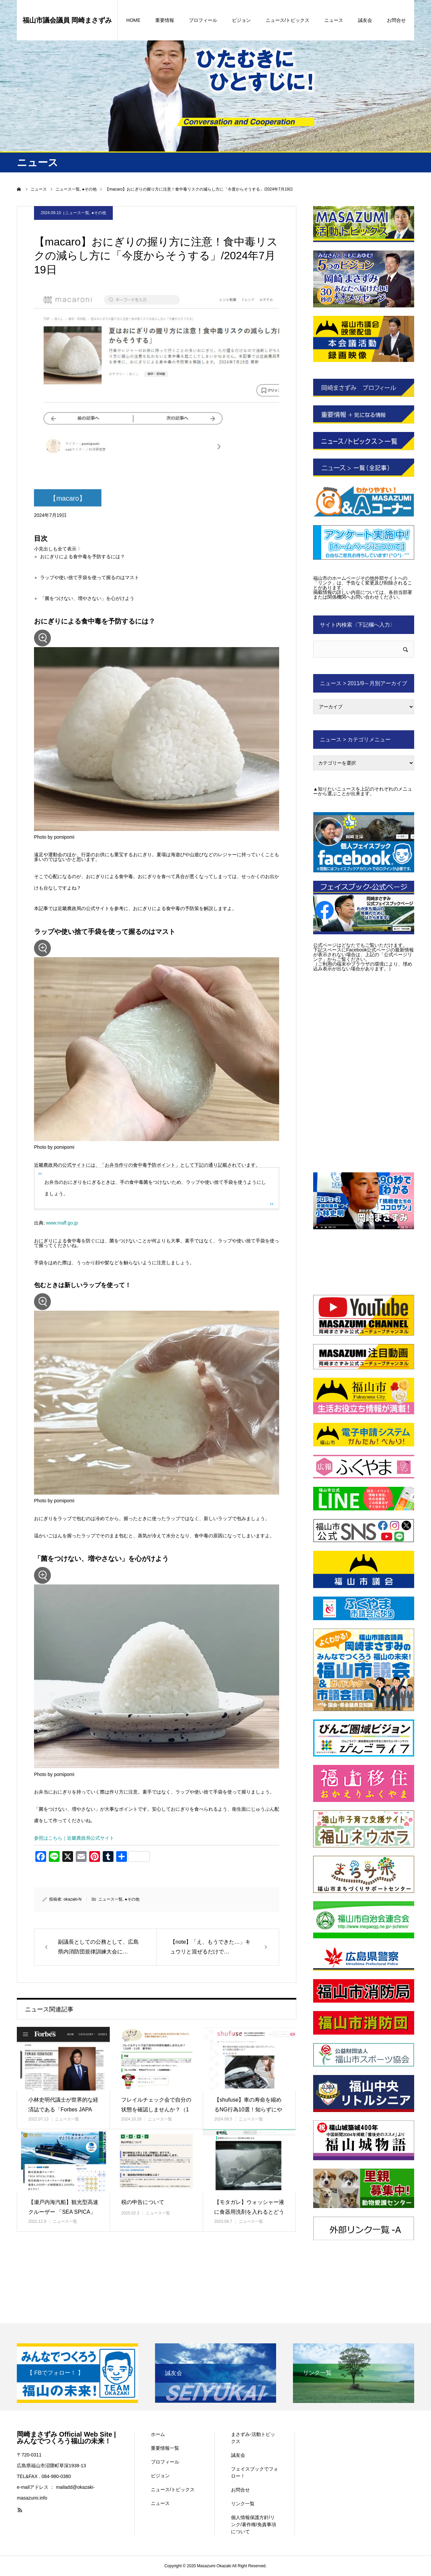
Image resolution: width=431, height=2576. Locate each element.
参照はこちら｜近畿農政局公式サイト (74, 1838)
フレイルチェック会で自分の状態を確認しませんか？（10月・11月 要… (156, 2110)
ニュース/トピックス (287, 20)
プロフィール (203, 20)
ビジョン (241, 20)
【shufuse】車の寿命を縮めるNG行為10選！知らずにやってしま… (248, 2110)
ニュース (333, 20)
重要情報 (164, 20)
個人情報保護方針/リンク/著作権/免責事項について (253, 2524)
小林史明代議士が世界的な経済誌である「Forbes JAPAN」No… (63, 2110)
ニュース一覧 (77, 212)
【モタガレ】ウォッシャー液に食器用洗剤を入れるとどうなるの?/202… (249, 2212)
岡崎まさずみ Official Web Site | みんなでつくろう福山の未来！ (66, 2438)
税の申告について (145, 2203)
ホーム (158, 2434)
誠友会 (365, 20)
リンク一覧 (243, 2503)
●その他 (99, 212)
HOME (133, 20)
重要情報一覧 (165, 2448)
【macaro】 (68, 498)
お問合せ (396, 20)
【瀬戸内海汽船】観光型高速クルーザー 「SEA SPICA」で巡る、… (63, 2212)
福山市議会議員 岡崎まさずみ (67, 20)
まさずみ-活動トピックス (253, 2438)
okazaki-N (72, 1900)
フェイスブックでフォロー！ (254, 2472)
